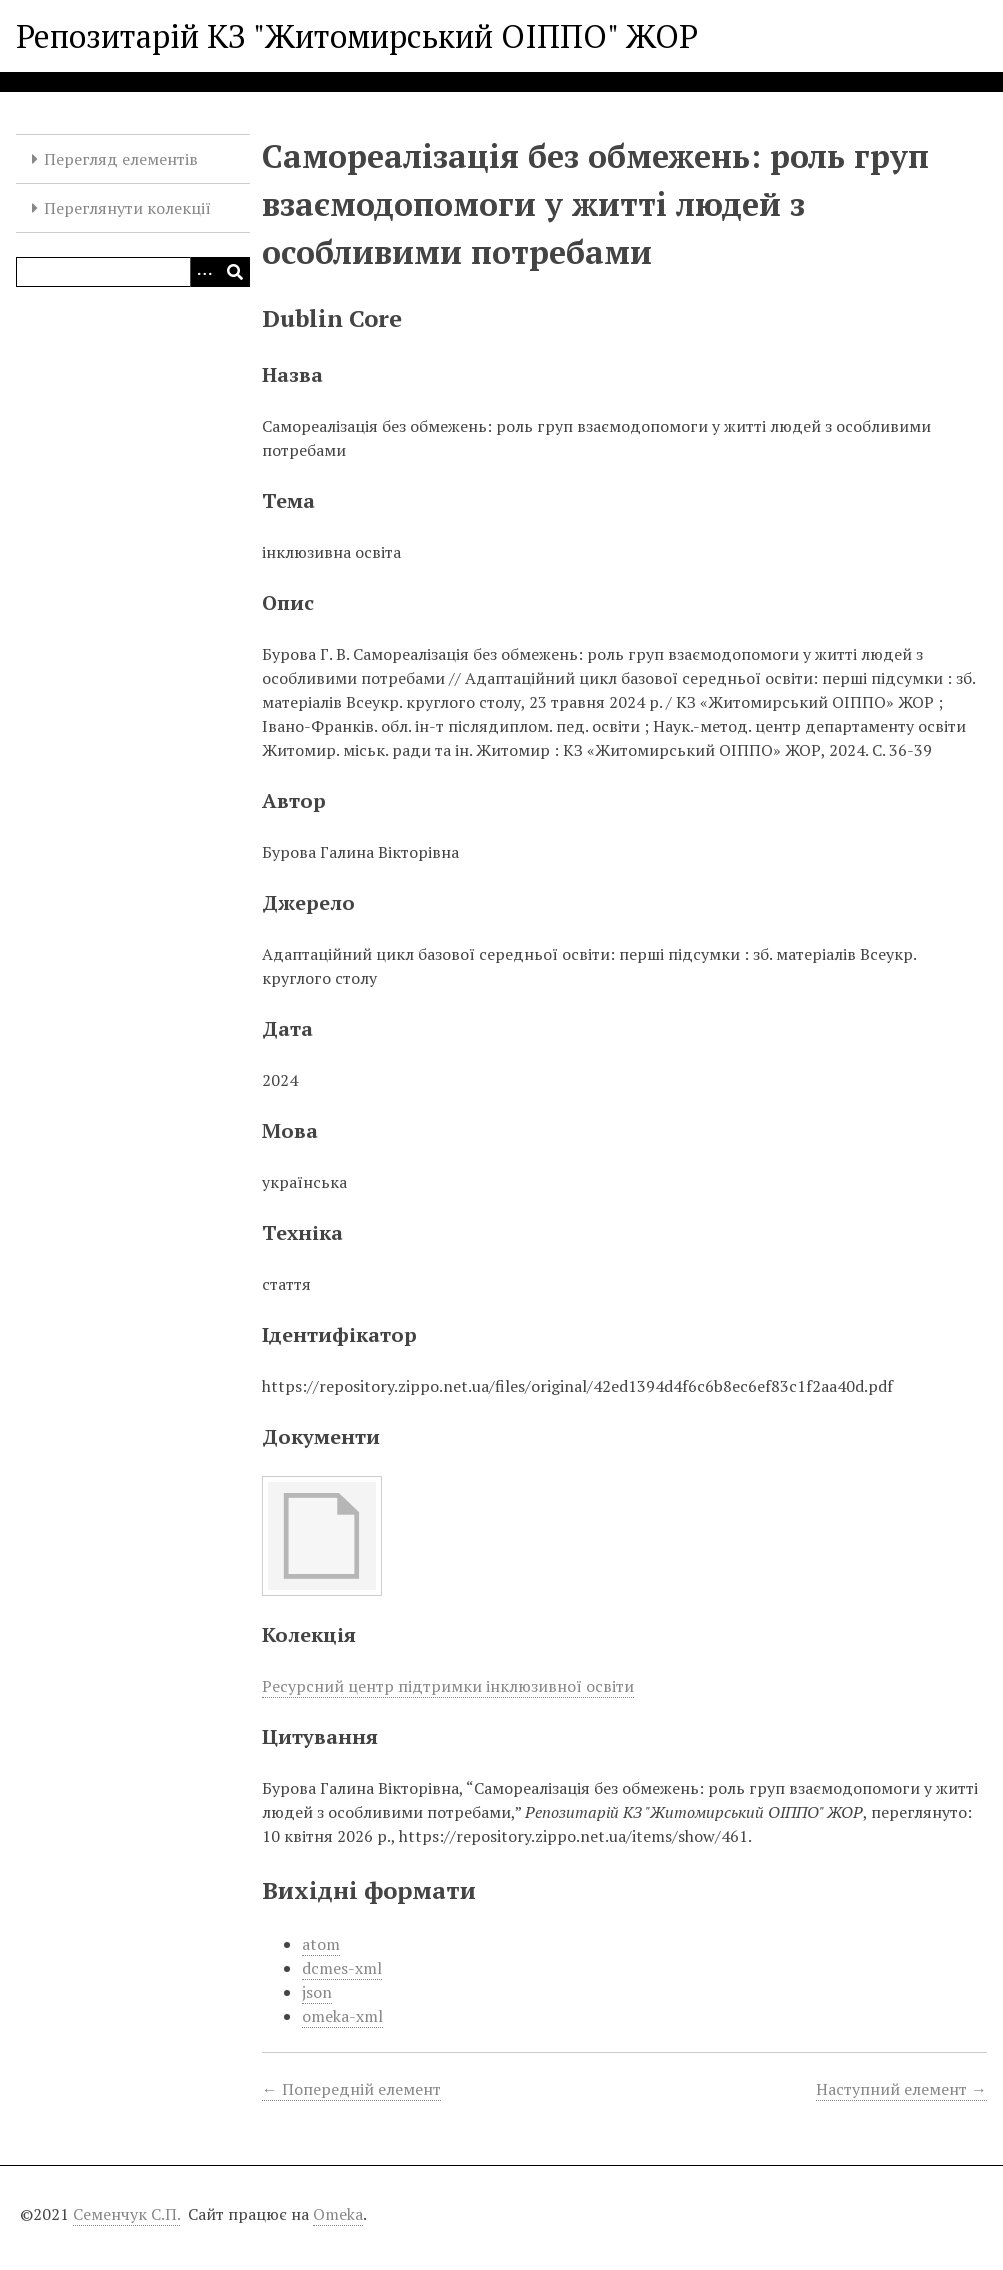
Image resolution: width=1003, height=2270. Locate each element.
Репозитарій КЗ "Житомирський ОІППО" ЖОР (357, 36)
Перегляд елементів (121, 159)
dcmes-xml (342, 1968)
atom (321, 1944)
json (317, 1992)
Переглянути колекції (127, 208)
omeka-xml (342, 2016)
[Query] (133, 272)
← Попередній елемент (351, 2089)
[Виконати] (235, 272)
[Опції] (205, 272)
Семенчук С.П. (126, 2214)
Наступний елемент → (901, 2089)
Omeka (338, 2214)
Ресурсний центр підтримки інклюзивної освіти (448, 1686)
